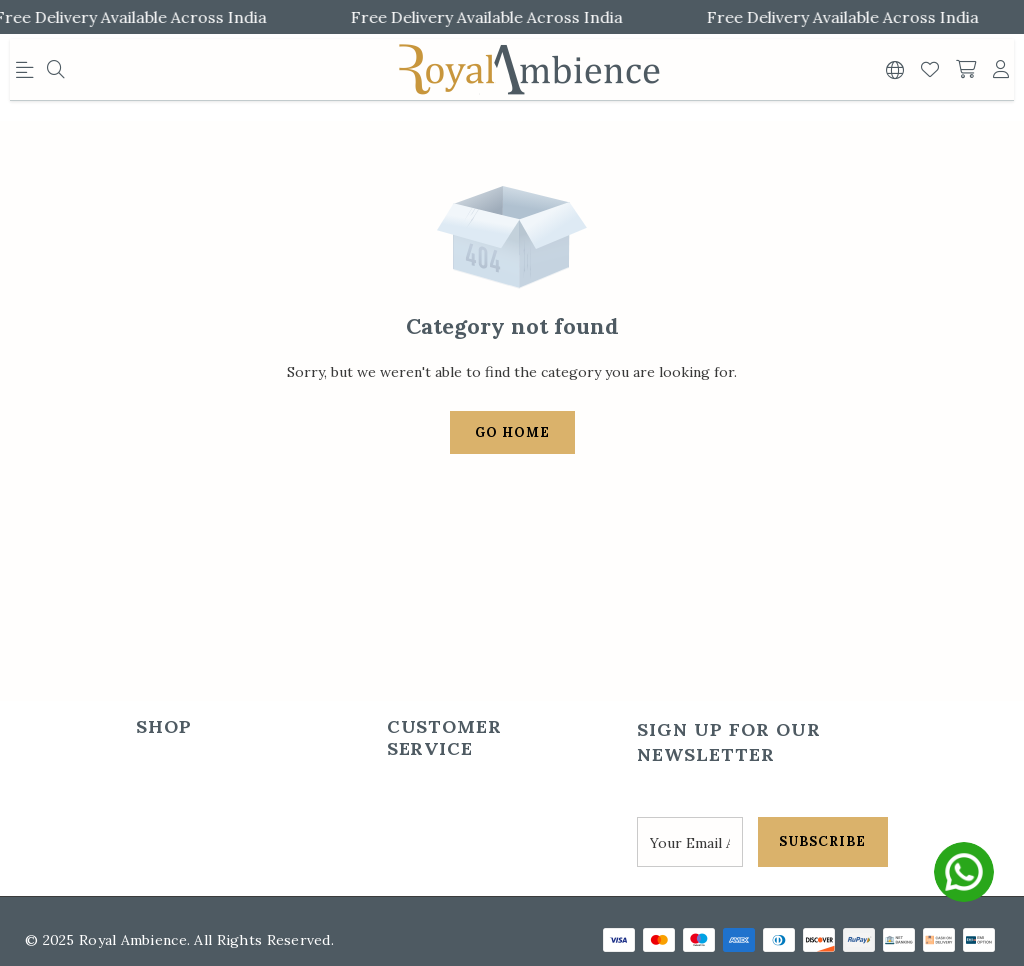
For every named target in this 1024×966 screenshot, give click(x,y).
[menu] (28, 74)
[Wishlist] (930, 70)
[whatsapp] (964, 872)
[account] (1001, 70)
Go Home (512, 432)
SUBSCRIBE (822, 841)
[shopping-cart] (966, 70)
